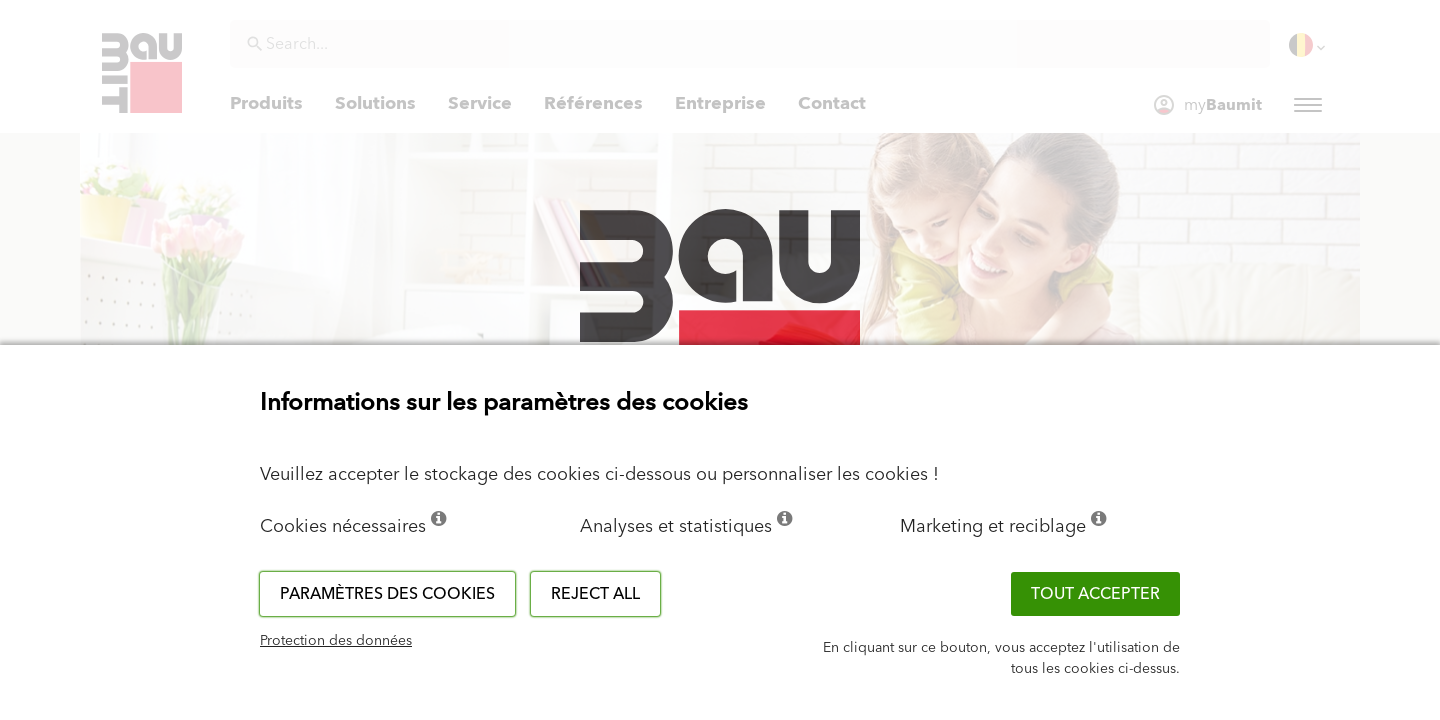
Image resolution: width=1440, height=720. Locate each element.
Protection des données (336, 641)
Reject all (595, 594)
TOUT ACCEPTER (1095, 594)
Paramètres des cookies (387, 594)
